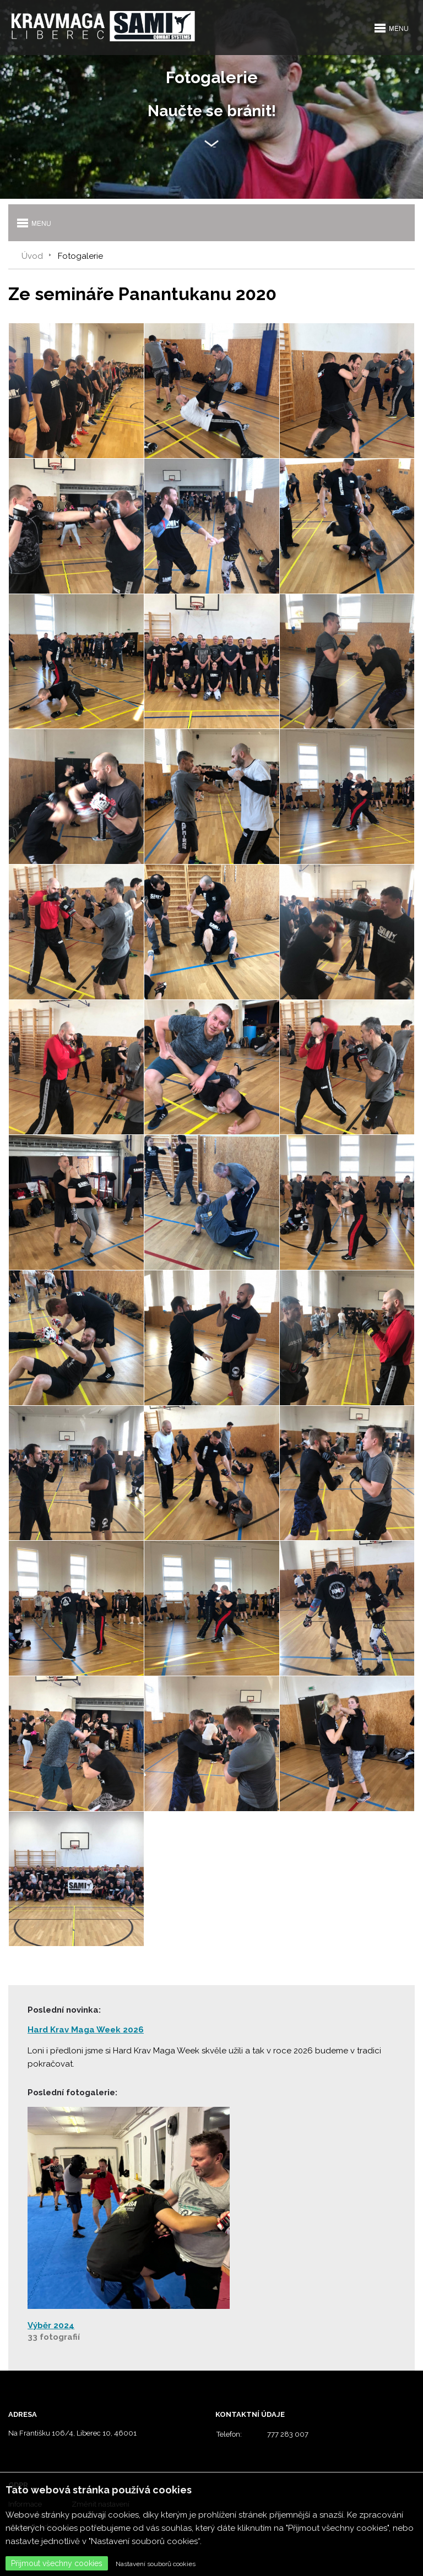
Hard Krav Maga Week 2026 (86, 2030)
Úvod (32, 256)
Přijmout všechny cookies (56, 2563)
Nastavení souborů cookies (156, 2564)
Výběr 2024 (51, 2325)
